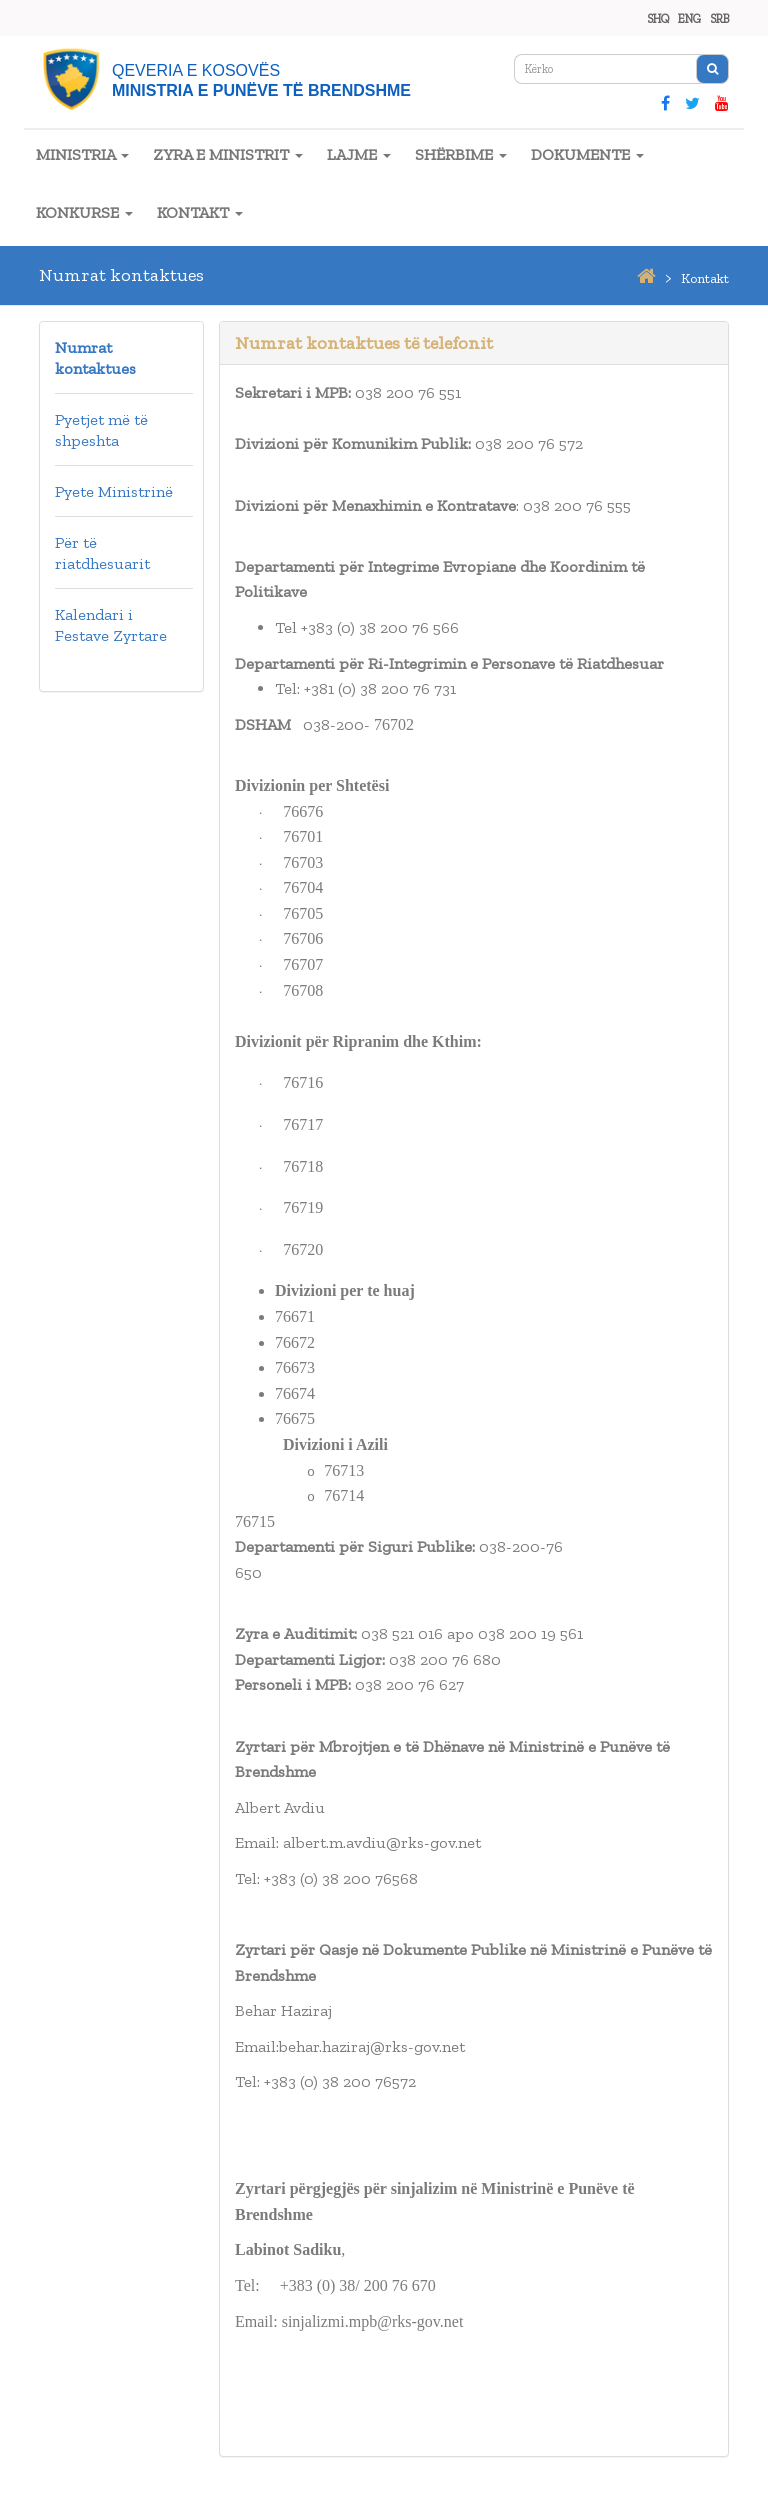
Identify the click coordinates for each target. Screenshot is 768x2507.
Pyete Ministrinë (114, 491)
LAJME (359, 154)
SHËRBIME (461, 154)
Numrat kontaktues (95, 358)
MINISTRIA (82, 154)
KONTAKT (200, 212)
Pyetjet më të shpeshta (101, 430)
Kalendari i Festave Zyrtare (111, 625)
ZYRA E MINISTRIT (228, 154)
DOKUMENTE (587, 154)
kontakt (705, 278)
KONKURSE (84, 212)
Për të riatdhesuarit (102, 553)
